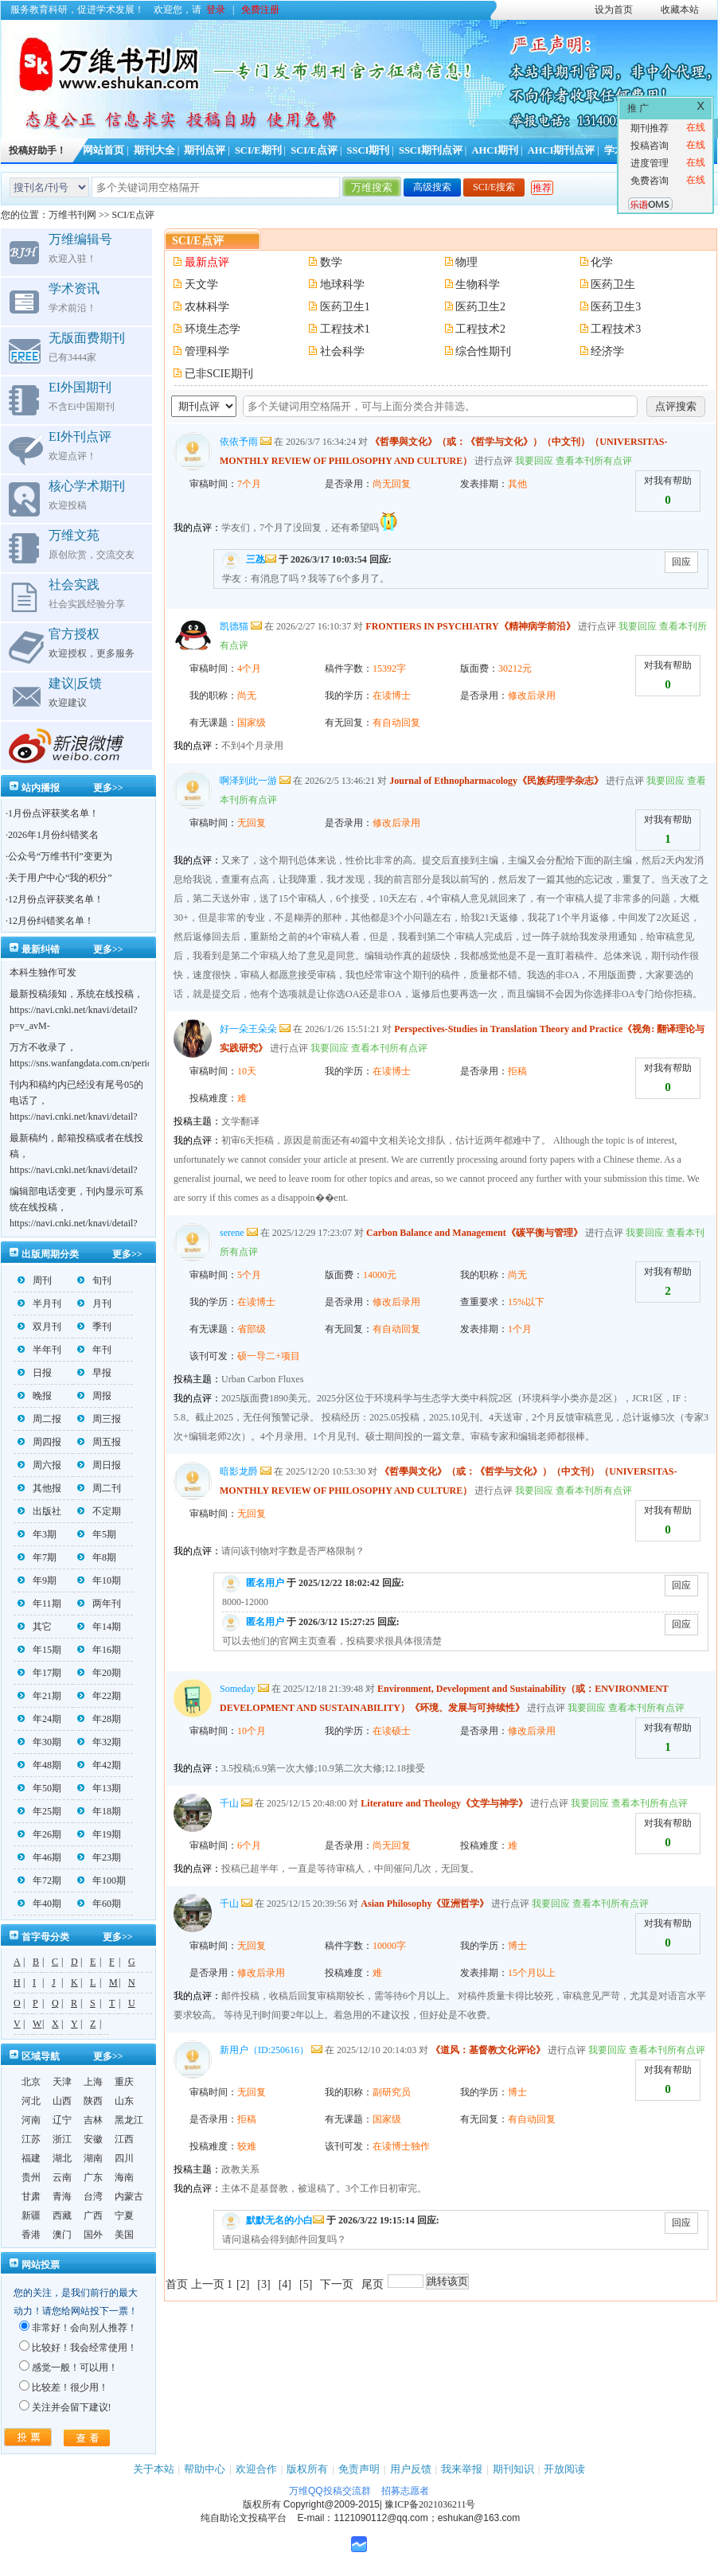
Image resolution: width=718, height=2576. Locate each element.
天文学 (201, 284)
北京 (31, 2081)
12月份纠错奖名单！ (51, 920)
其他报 (39, 1488)
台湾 (93, 2196)
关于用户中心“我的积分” (60, 877)
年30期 (39, 1742)
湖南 (93, 2158)
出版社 (39, 1511)
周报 (94, 1395)
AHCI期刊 (494, 150)
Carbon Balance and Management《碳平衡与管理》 (474, 1232)
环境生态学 (212, 329)
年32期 (99, 1742)
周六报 (39, 1465)
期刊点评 (204, 150)
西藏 (62, 2215)
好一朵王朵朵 (248, 1029)
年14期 (99, 1626)
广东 (93, 2177)
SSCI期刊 (368, 150)
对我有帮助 (668, 480)
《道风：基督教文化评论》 (488, 2050)
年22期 (99, 1695)
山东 (124, 2100)
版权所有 (307, 2469)
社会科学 (342, 351)
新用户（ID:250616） (264, 2050)
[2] (242, 2284)
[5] (305, 2284)
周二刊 (99, 1488)
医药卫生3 (616, 307)
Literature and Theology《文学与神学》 (444, 1803)
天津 (62, 2081)
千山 (229, 1803)
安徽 (93, 2139)
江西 (124, 2139)
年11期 (39, 1603)
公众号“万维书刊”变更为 (60, 856)
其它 (35, 1626)
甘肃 (31, 2196)
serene (232, 1232)
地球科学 (342, 284)
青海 (62, 2196)
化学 (602, 262)
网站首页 (103, 150)
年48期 (39, 1765)
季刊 (94, 1326)
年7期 (37, 1557)
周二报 (39, 1418)
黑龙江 (129, 2120)
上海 (93, 2081)
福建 (31, 2158)
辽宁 (62, 2120)
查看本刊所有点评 (594, 460)
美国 (124, 2234)
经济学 (607, 351)
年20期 (99, 1672)
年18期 (99, 1811)
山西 (62, 2100)
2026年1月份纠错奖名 (53, 834)
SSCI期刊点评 (430, 150)
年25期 (39, 1811)
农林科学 (207, 307)
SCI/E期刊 (258, 150)
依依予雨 (239, 441)
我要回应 (534, 460)
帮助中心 (204, 2469)
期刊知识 (513, 2469)
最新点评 (207, 262)
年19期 (99, 1834)
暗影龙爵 (239, 1471)
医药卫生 (613, 284)
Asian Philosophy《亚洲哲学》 (425, 1903)
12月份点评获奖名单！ (55, 899)
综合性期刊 (483, 351)
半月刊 (39, 1303)
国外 (93, 2234)
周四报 (39, 1442)
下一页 (336, 2284)
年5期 (96, 1534)
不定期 (99, 1511)
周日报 (99, 1465)
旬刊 (94, 1280)
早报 (94, 1372)
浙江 (62, 2139)
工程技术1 (345, 329)
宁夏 (124, 2215)
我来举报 (461, 2469)
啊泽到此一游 (248, 780)
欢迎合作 (256, 2469)
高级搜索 (432, 187)
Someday (238, 1688)
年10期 (99, 1580)
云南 (62, 2177)
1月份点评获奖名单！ (53, 813)
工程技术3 (616, 329)
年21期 (39, 1695)
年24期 (39, 1718)
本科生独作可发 (43, 972)
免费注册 (260, 9)
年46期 (39, 1857)
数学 (331, 262)
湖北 (62, 2158)
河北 (31, 2100)
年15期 (39, 1649)
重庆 (124, 2081)
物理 (466, 262)
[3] (263, 2284)
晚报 (35, 1395)
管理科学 (207, 351)
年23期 (99, 1857)
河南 (31, 2120)
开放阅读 (564, 2469)
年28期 (99, 1718)
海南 (124, 2177)
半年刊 (39, 1349)
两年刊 (99, 1603)
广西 (93, 2215)
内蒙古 (129, 2196)
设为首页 (614, 9)
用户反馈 (410, 2469)
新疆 (31, 2215)
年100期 (101, 1880)
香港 (31, 2234)
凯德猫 (234, 626)
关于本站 (153, 2469)
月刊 (94, 1303)
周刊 (35, 1280)
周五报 (99, 1442)
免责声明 (359, 2469)
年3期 (37, 1534)
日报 (35, 1372)
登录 (215, 9)
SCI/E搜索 (494, 187)
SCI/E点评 (314, 150)
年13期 (99, 1788)
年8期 (96, 1557)
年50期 (39, 1788)
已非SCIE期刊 (219, 374)
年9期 (37, 1580)
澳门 (62, 2234)
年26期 (39, 1834)
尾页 (372, 2284)
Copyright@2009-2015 (331, 2504)
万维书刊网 (72, 214)
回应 (681, 561)
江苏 (31, 2139)
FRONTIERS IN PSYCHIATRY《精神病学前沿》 (470, 626)
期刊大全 (154, 150)
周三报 (99, 1418)
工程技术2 (480, 329)
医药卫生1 (345, 307)
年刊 (94, 1349)
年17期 (39, 1672)
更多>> (108, 787)
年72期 (39, 1880)
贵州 (31, 2177)
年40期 (39, 1903)
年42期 (99, 1765)
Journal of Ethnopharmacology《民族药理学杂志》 (496, 780)
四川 (124, 2158)
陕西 (93, 2100)
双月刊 (39, 1326)
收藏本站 (680, 9)
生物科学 (477, 284)
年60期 (99, 1903)
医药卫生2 (480, 307)
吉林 (93, 2120)
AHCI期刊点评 (561, 150)
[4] (285, 2284)
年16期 (99, 1649)
